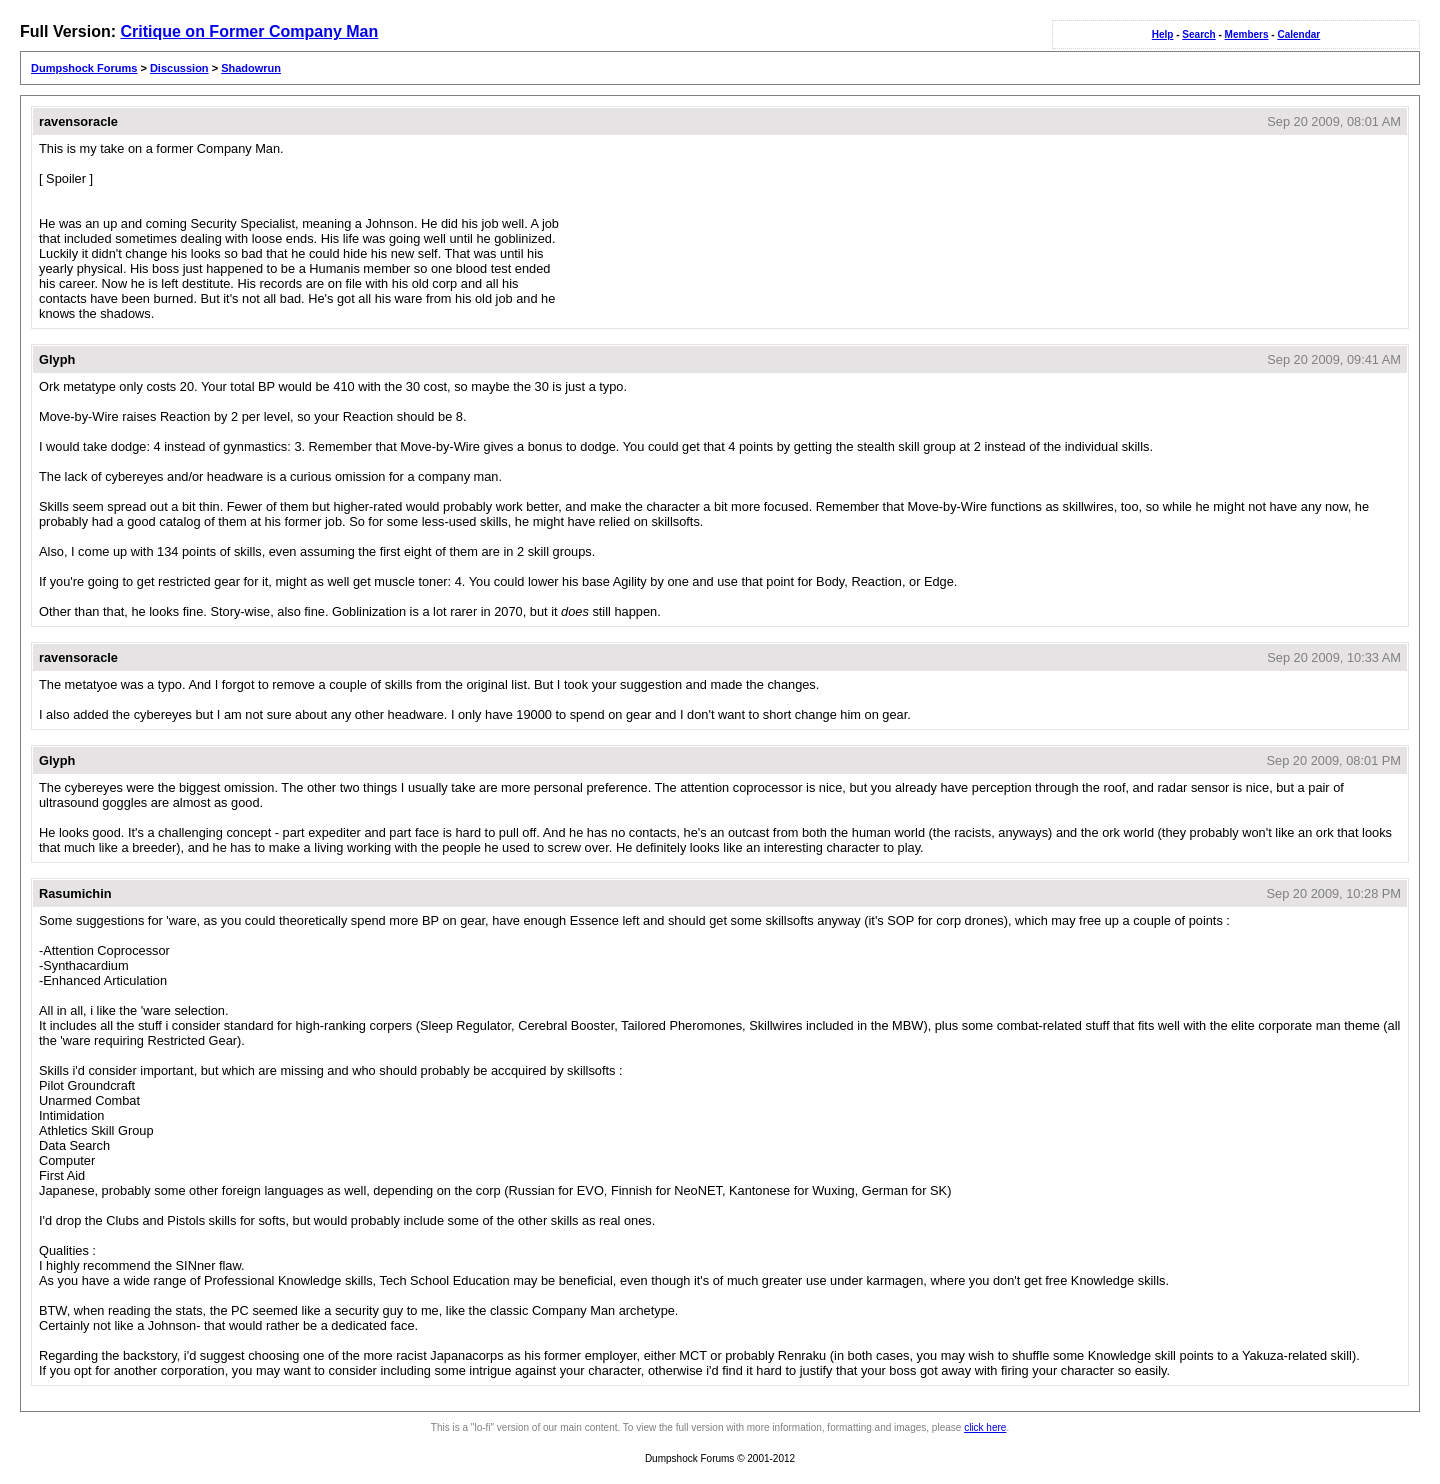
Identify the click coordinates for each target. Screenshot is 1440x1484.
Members (1247, 34)
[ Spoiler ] (66, 178)
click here (985, 1427)
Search (1198, 34)
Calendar (1298, 34)
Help (1163, 34)
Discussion (179, 68)
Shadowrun (251, 68)
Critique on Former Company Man (249, 31)
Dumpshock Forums (84, 68)
